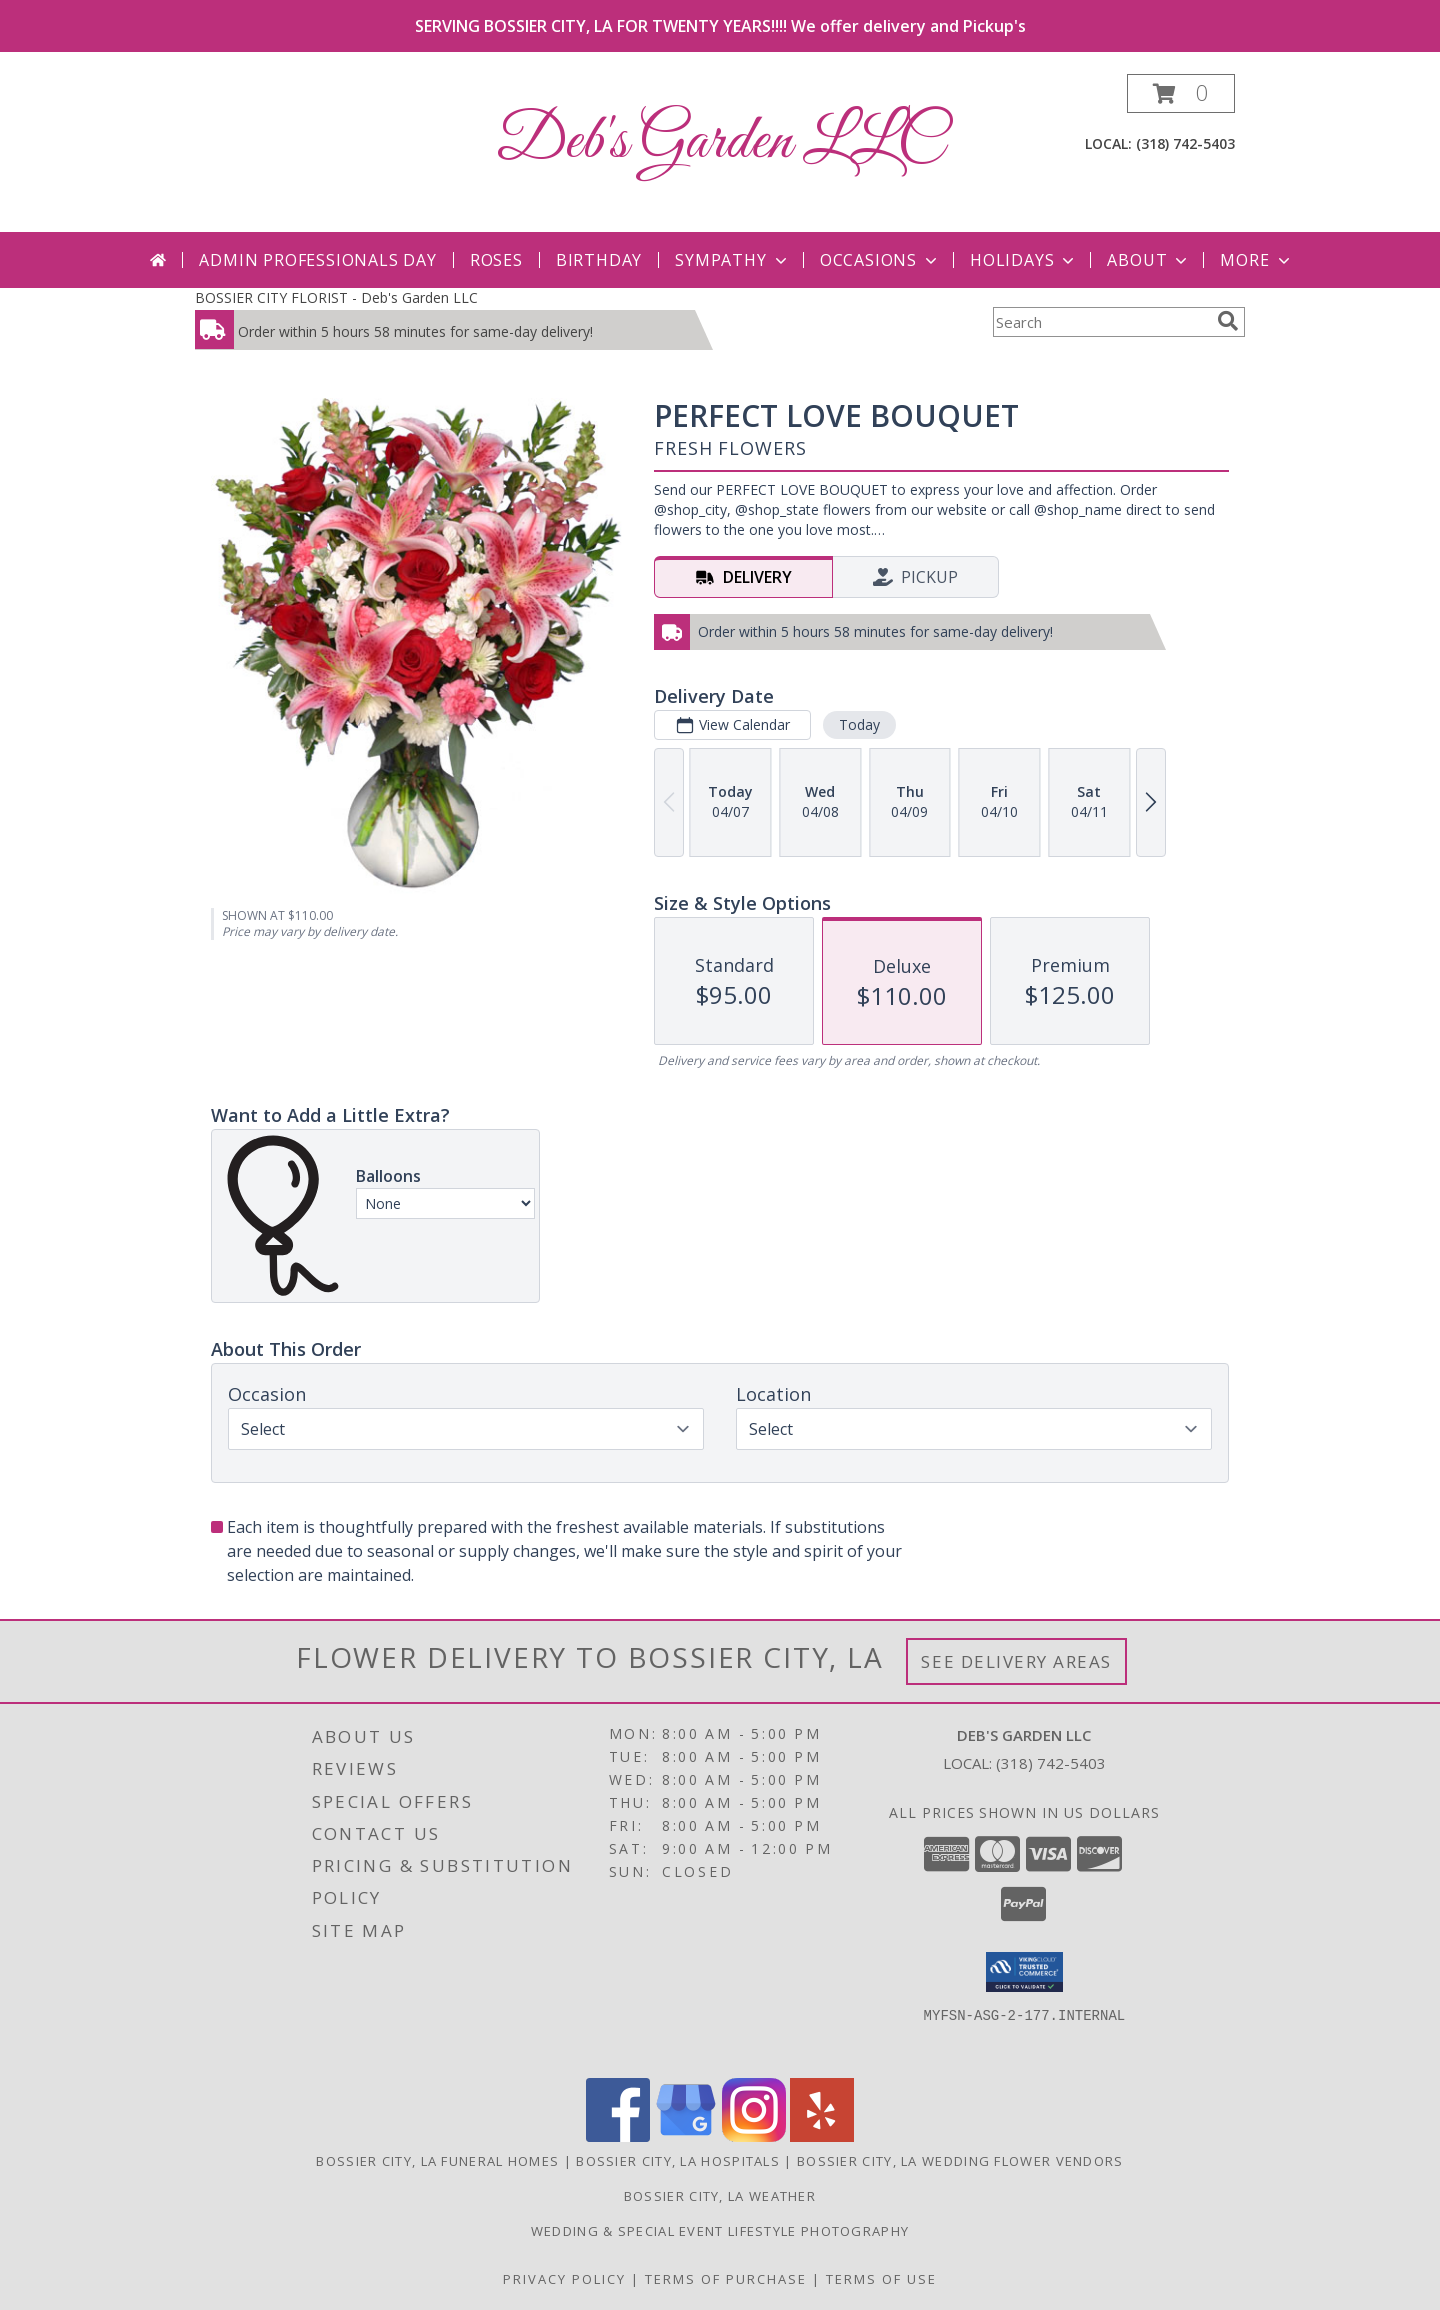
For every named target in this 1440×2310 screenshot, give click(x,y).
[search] (1228, 321)
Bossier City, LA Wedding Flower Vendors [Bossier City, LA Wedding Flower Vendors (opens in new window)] (960, 2161)
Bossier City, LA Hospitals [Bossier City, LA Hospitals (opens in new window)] (678, 2161)
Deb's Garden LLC (720, 142)
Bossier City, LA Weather (720, 2196)
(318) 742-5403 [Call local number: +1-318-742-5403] (1185, 143)
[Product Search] (1101, 322)
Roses (496, 260)
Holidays (1024, 260)
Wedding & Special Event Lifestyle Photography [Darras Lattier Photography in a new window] (720, 2231)
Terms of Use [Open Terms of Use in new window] (881, 2279)
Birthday (599, 260)
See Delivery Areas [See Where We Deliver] (1016, 1661)
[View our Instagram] (754, 2136)
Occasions (880, 260)
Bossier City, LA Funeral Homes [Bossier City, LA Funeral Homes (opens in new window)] (437, 2161)
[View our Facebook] (618, 2136)
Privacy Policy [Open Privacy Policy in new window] (564, 2279)
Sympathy (732, 260)
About (1149, 260)
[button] (1181, 93)
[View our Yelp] (822, 2136)
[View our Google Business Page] (686, 2136)
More (1256, 260)
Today (859, 724)
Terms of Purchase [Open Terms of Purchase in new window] (726, 2279)
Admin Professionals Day (317, 260)
